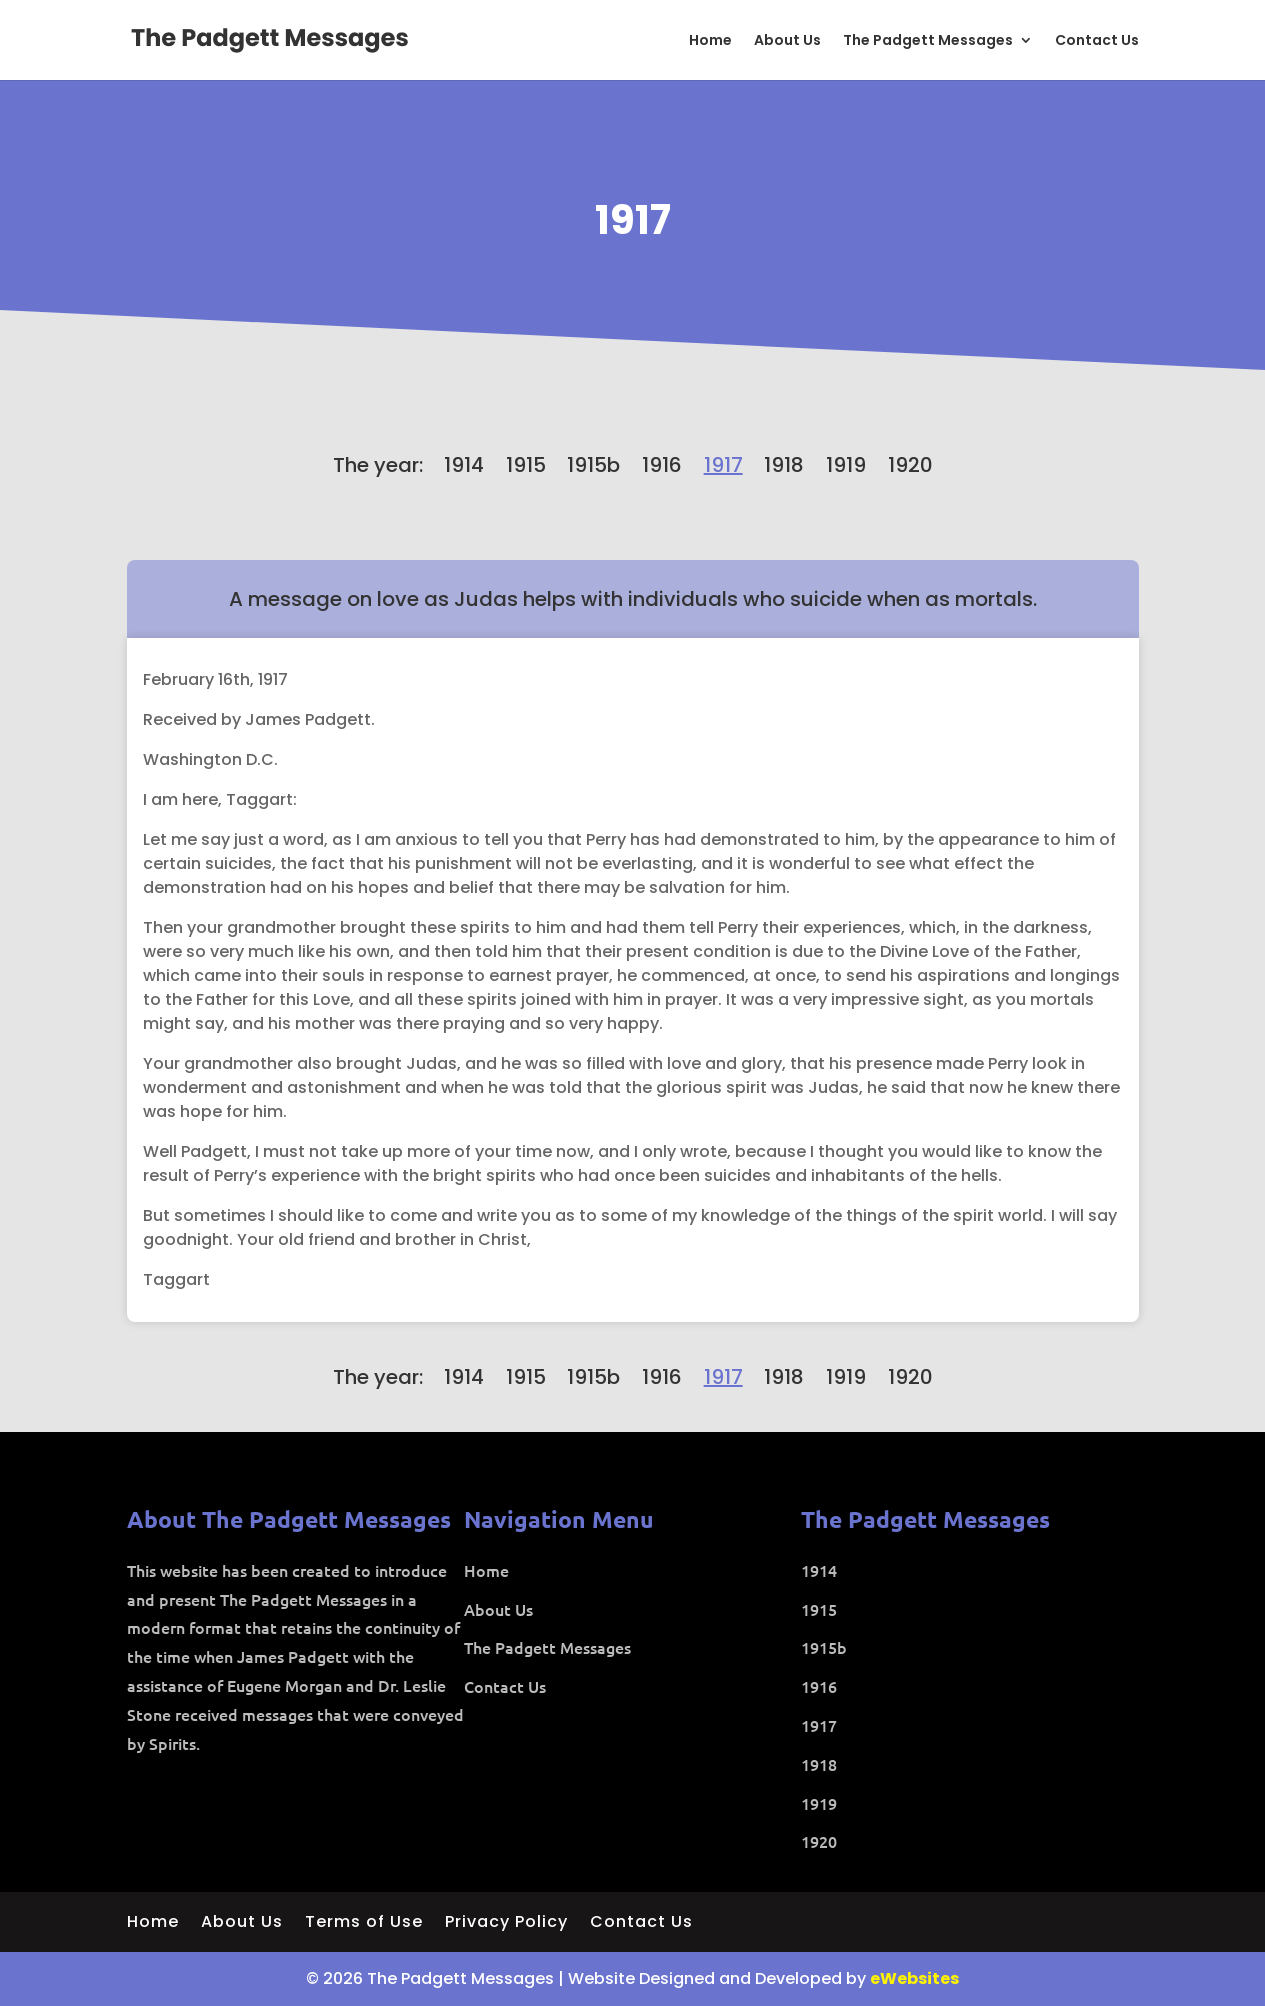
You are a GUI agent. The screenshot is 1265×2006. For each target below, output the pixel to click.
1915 (526, 465)
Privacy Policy (506, 1924)
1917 (633, 220)
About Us (787, 41)
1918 (784, 465)
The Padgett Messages (928, 41)
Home (710, 41)
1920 (910, 465)
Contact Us (1097, 41)
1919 (846, 465)
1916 (662, 465)
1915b (593, 465)
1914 (464, 465)
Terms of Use (364, 1924)
